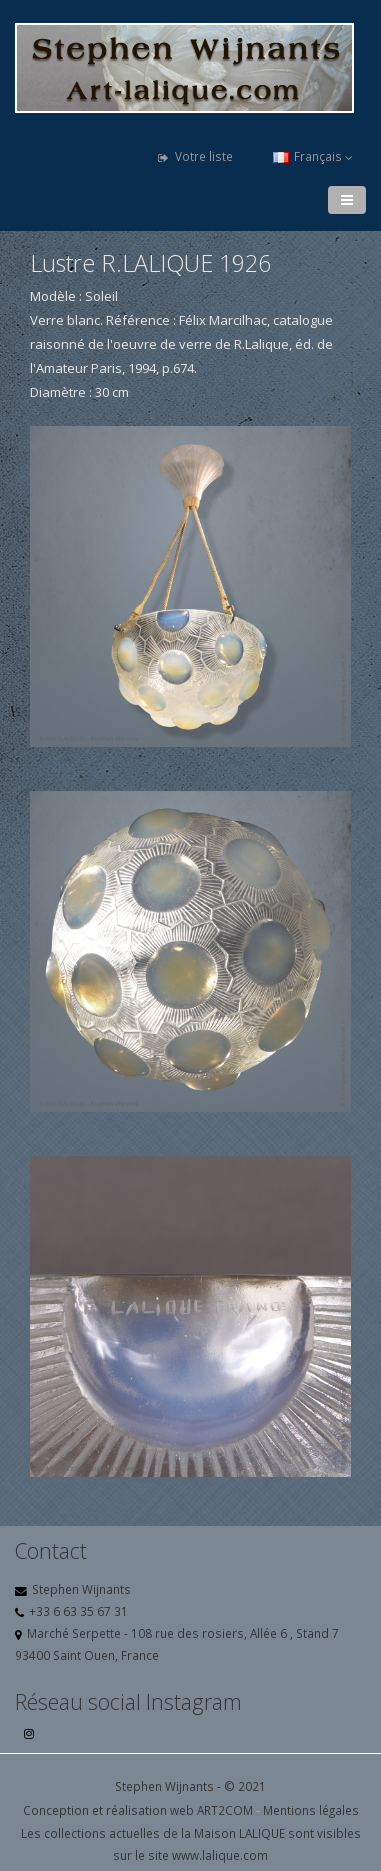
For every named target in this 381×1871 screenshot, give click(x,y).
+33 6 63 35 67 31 (78, 1611)
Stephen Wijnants (81, 1589)
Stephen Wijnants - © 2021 (190, 1786)
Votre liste (195, 156)
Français (313, 156)
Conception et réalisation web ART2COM (138, 1810)
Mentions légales (311, 1810)
